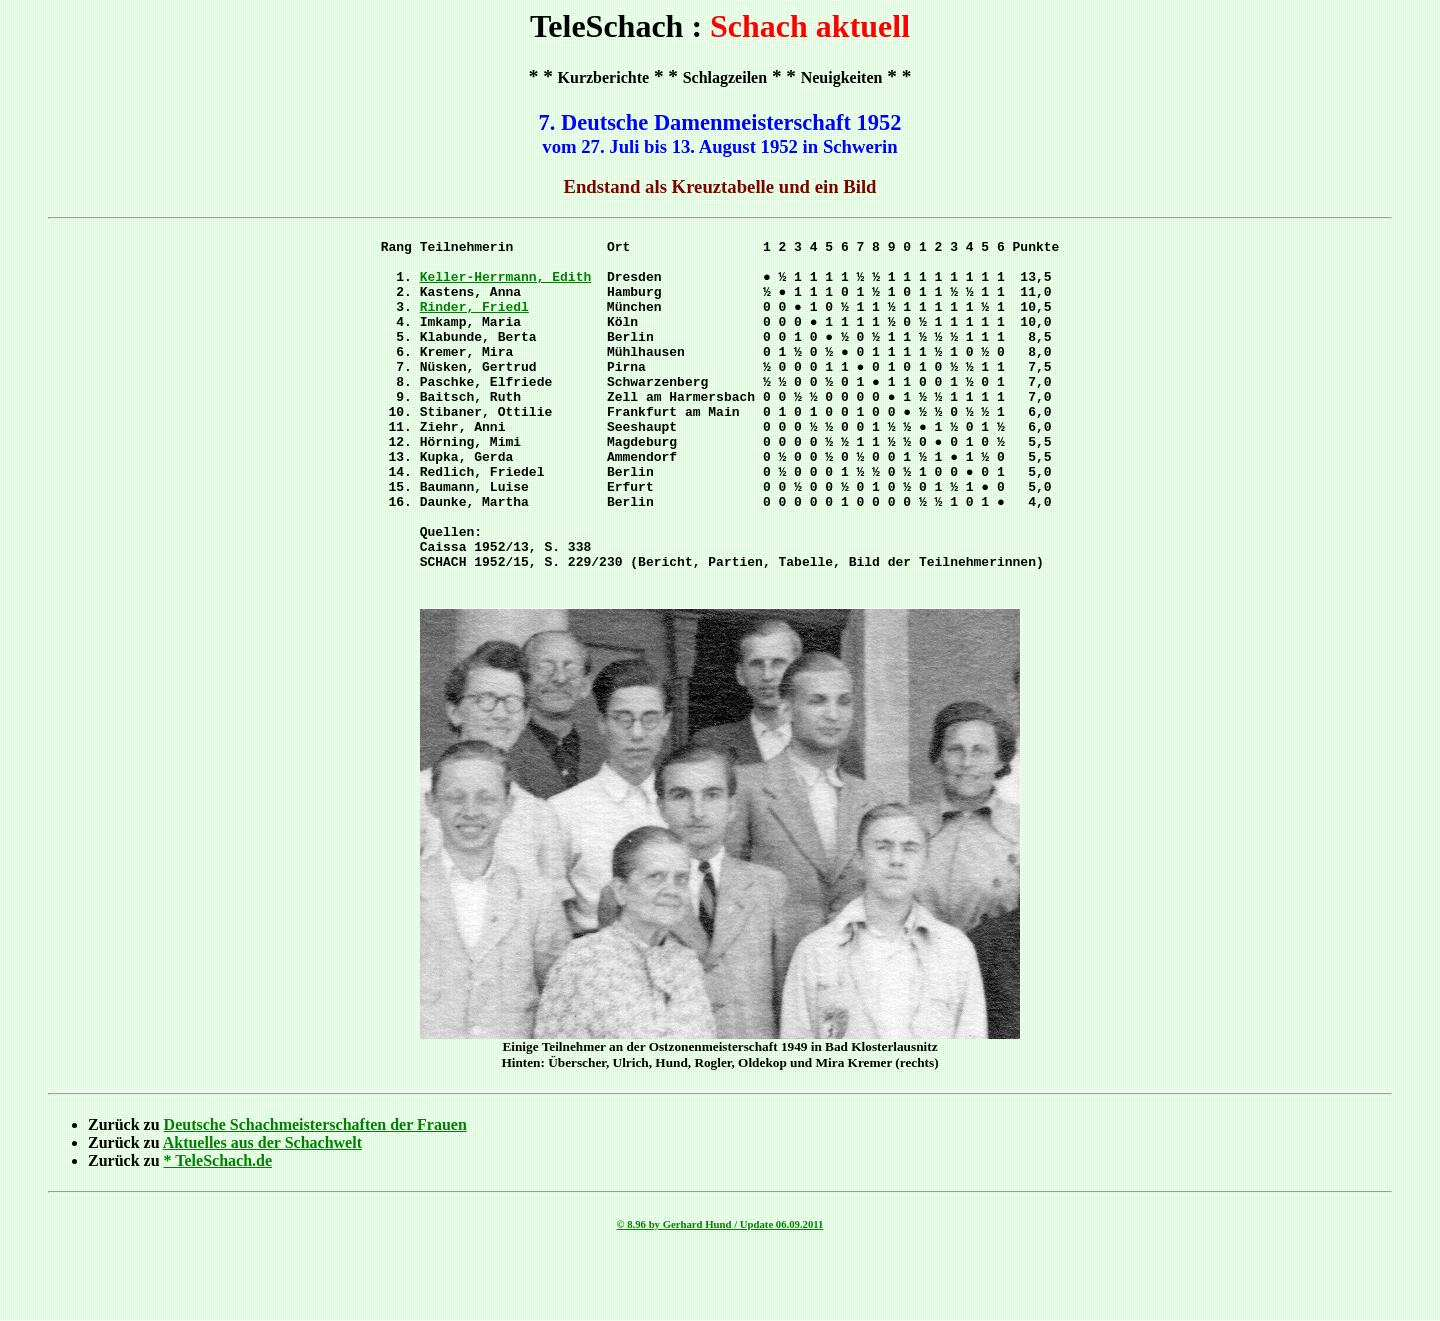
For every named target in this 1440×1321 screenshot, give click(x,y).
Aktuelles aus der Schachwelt (262, 1208)
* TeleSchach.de (218, 1226)
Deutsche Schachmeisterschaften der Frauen (315, 1190)
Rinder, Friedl (474, 321)
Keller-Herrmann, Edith (506, 285)
